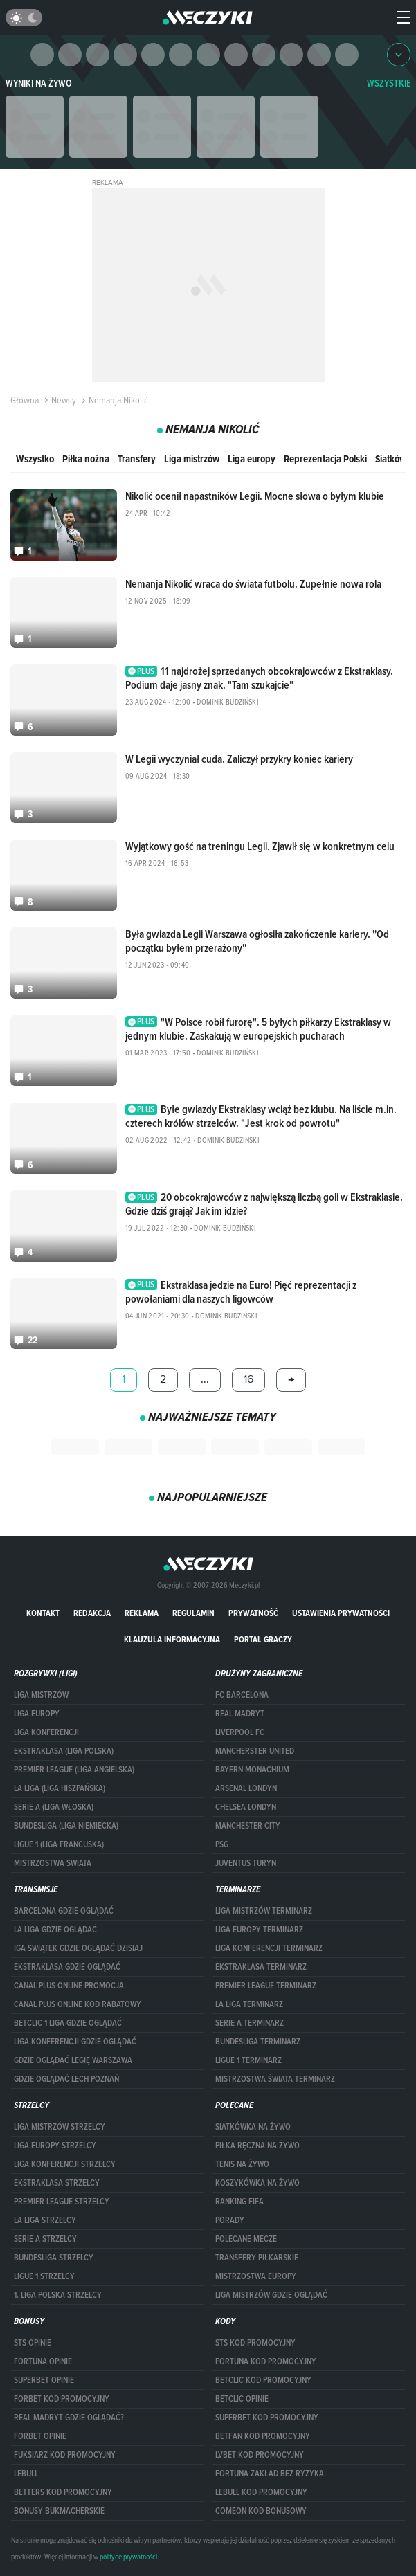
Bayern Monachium (252, 1769)
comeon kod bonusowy (261, 2510)
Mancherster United (254, 1751)
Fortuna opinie (43, 2361)
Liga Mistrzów (41, 1694)
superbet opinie (44, 2380)
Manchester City (247, 1825)
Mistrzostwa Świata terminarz (275, 2079)
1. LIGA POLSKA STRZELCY (58, 2295)
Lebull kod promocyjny (261, 2492)
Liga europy (251, 458)
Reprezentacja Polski (325, 458)
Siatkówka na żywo (253, 2126)
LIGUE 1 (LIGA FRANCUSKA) (59, 1844)
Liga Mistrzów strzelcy (59, 2126)
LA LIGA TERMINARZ (249, 2004)
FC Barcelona (242, 1694)
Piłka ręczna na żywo (257, 2145)
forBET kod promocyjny (61, 2398)
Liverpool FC (239, 1732)
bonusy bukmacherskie (59, 2510)
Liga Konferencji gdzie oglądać (75, 2041)
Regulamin (193, 1613)
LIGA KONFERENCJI (46, 1732)
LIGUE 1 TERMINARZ (248, 2060)
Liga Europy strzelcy (55, 2145)
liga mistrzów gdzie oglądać (271, 2295)
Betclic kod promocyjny (263, 2380)
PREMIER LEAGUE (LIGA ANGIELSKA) (74, 1769)
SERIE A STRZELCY (45, 2238)
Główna (24, 400)
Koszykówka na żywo (257, 2182)
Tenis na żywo (242, 2164)
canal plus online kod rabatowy (77, 2004)
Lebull (26, 2473)
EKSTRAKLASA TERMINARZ (261, 1966)
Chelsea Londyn (245, 1807)
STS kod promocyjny (255, 2342)
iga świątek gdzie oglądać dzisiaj (78, 1948)
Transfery (137, 458)
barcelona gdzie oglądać (64, 1910)
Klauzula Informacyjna (172, 1639)
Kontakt (43, 1613)
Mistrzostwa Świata (52, 1863)
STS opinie (32, 2342)
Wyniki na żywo (39, 83)
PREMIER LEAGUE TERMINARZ (265, 1985)
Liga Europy (37, 1713)
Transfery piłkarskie (256, 2257)
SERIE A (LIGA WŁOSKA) (53, 1807)
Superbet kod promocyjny (266, 2417)
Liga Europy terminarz (259, 1929)
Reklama (142, 1613)
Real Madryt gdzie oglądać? (69, 2417)
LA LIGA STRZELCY (45, 2220)
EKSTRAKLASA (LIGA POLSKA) (64, 1751)
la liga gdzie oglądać (55, 1929)
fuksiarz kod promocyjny (65, 2454)
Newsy (59, 400)
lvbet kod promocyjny (259, 2454)
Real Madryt (239, 1713)
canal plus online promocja (69, 1985)
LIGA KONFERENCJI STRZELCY (65, 2164)
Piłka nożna (85, 458)
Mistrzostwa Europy (255, 2276)
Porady (229, 2220)
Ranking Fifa (239, 2201)
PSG (221, 1844)
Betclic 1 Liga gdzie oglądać (68, 2023)
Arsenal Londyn (246, 1788)
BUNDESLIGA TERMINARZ (257, 2041)
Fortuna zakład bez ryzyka (269, 2473)
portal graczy (263, 1639)
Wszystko (35, 458)
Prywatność (253, 1613)
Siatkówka (395, 458)
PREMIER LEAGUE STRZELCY (61, 2201)
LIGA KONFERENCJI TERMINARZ (269, 1948)
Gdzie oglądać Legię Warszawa (73, 2060)
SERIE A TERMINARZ (249, 2023)
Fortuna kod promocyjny (265, 2361)
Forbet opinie (40, 2436)
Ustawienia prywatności (341, 1613)
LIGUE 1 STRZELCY (44, 2276)
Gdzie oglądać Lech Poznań (66, 2079)
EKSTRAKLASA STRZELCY (57, 2182)
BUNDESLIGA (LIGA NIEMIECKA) (66, 1825)
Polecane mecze (246, 2238)
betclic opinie (242, 2398)
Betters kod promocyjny (63, 2492)
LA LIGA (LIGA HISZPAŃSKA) (59, 1788)
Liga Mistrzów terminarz (263, 1910)
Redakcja (92, 1613)
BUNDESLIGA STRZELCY (53, 2257)
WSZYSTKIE (389, 83)
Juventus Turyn (245, 1863)
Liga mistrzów (191, 458)
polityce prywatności (128, 2556)
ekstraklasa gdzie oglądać (67, 1966)
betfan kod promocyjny (262, 2436)
